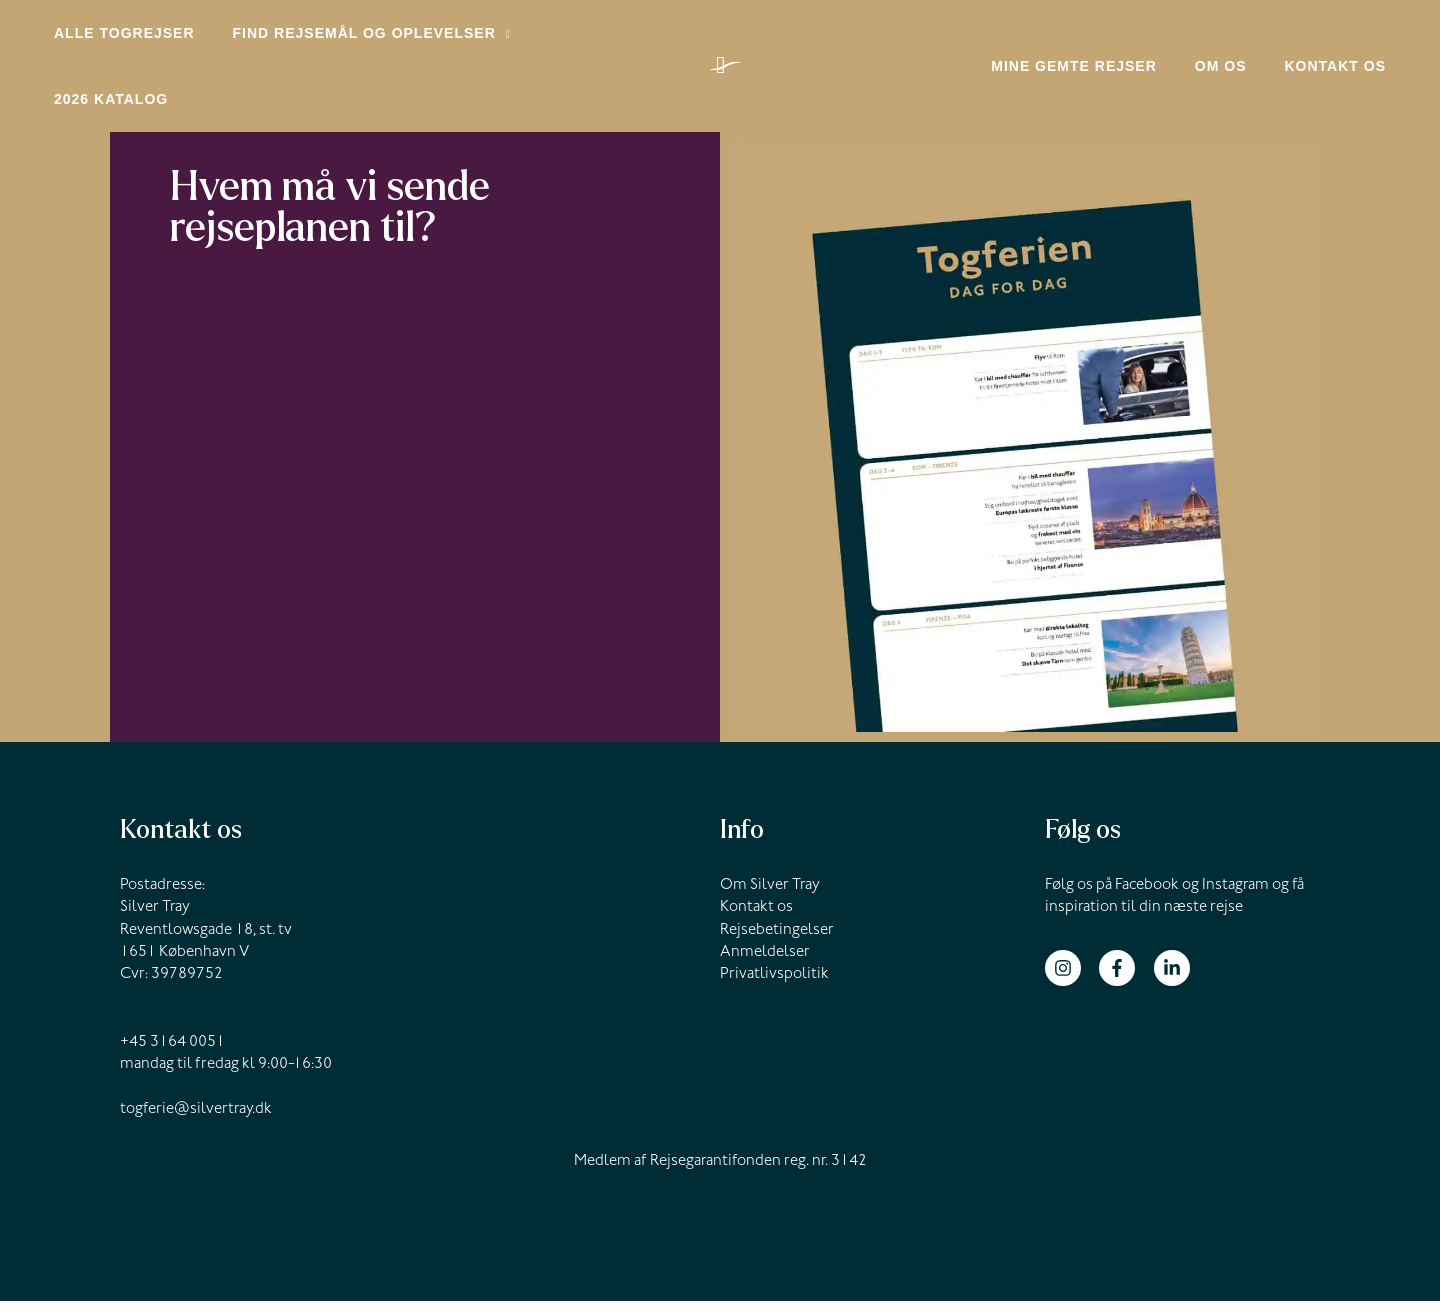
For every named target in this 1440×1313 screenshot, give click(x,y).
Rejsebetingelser (777, 942)
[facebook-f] (1124, 979)
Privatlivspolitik (774, 987)
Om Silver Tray (770, 898)
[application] (488, 39)
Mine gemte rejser (1099, 75)
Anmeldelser (765, 965)
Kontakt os (1340, 75)
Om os (1236, 75)
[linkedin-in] (1174, 979)
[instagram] (1070, 979)
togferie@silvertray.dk (196, 1121)
